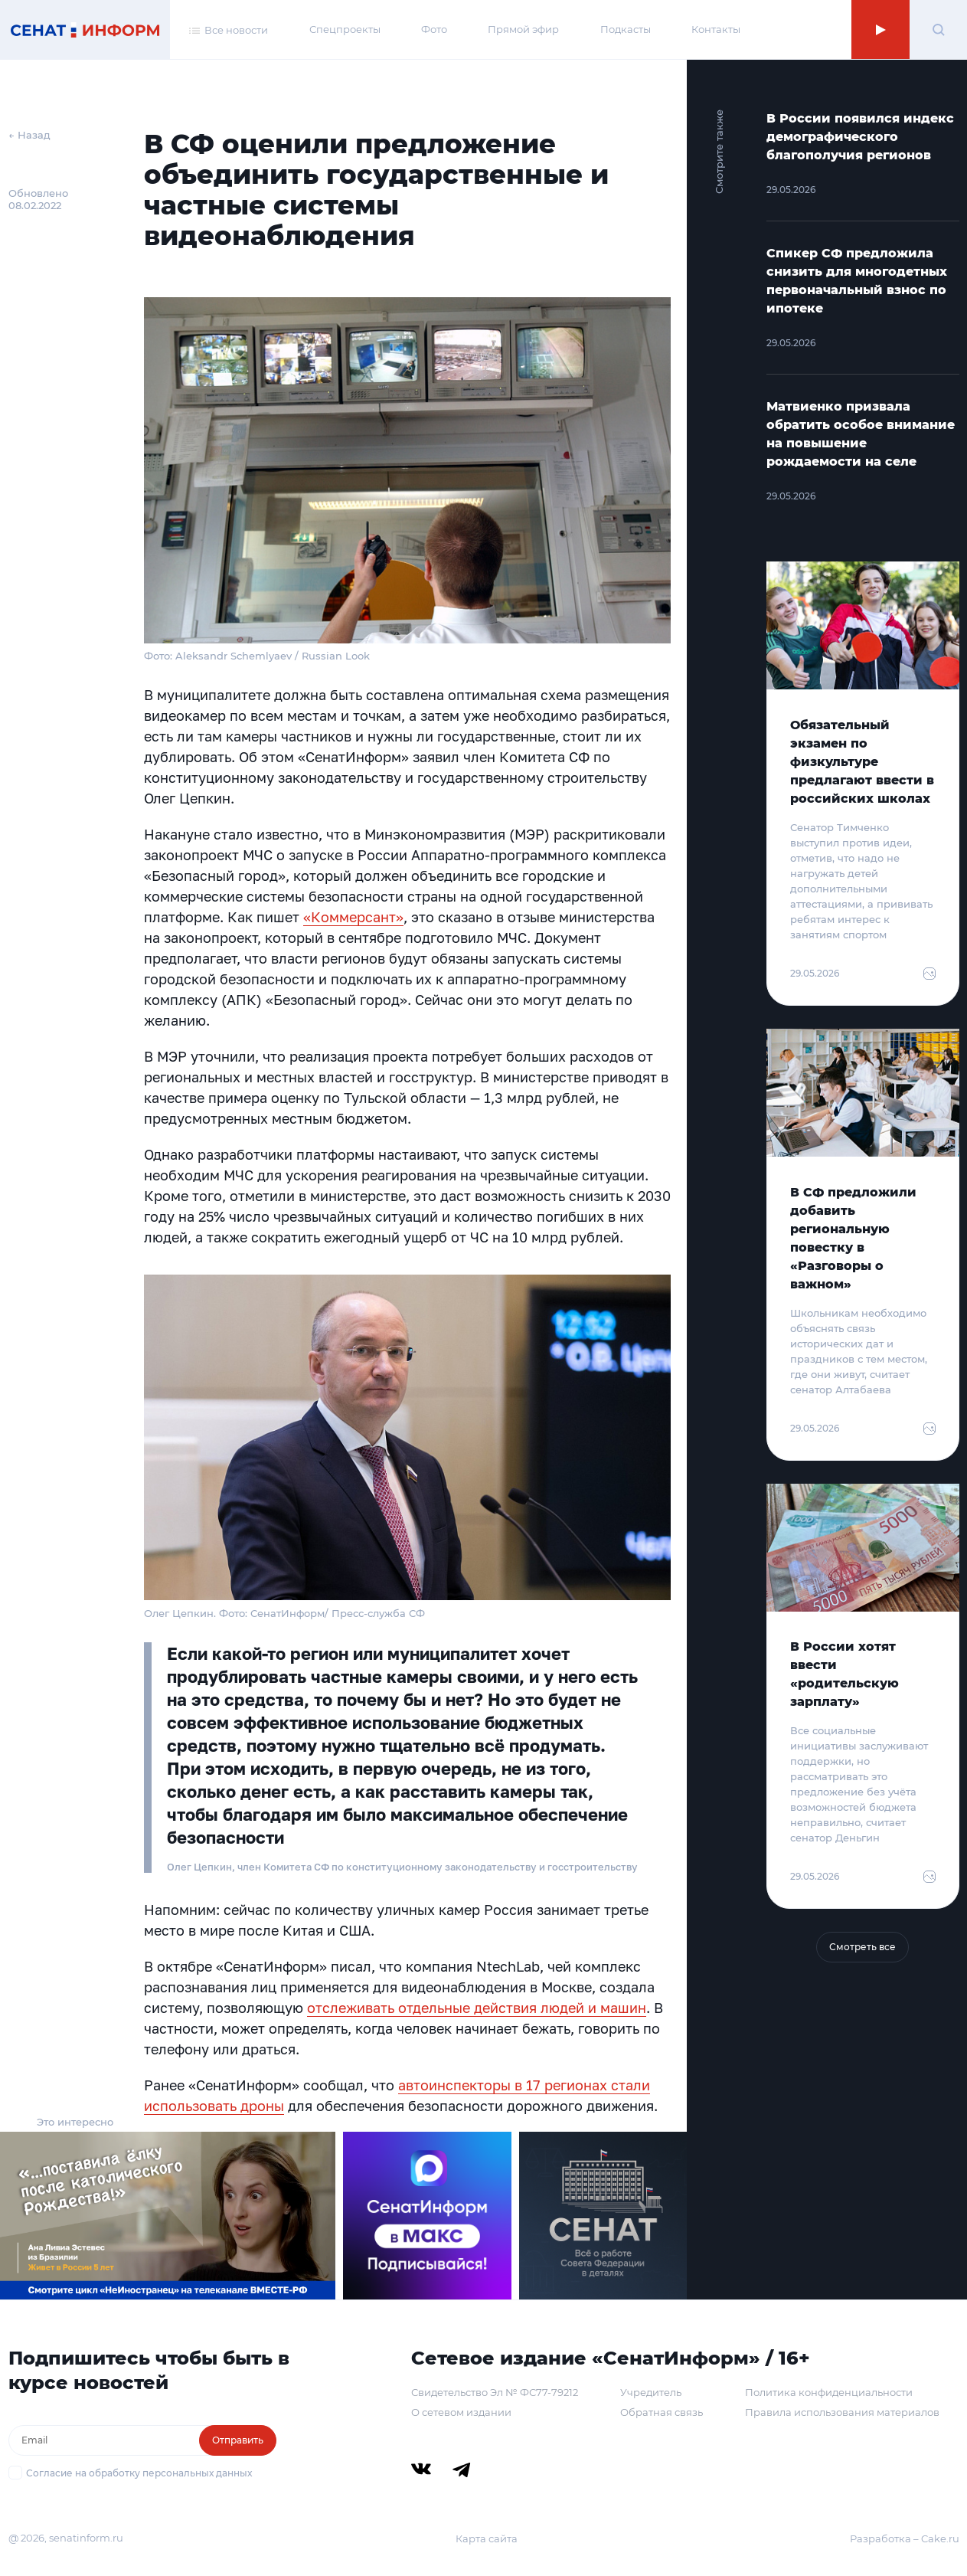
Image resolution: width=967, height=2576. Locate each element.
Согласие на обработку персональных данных (139, 2473)
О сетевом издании (461, 2412)
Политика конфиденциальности (829, 2392)
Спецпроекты (345, 29)
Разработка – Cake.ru (904, 2538)
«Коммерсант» (353, 916)
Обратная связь (661, 2412)
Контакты (715, 29)
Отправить (237, 2440)
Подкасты (625, 29)
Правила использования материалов (842, 2412)
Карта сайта (487, 2538)
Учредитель (650, 2392)
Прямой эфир (523, 29)
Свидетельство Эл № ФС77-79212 (494, 2392)
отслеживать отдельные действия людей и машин (476, 2007)
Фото (434, 29)
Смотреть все (862, 1946)
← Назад (29, 135)
